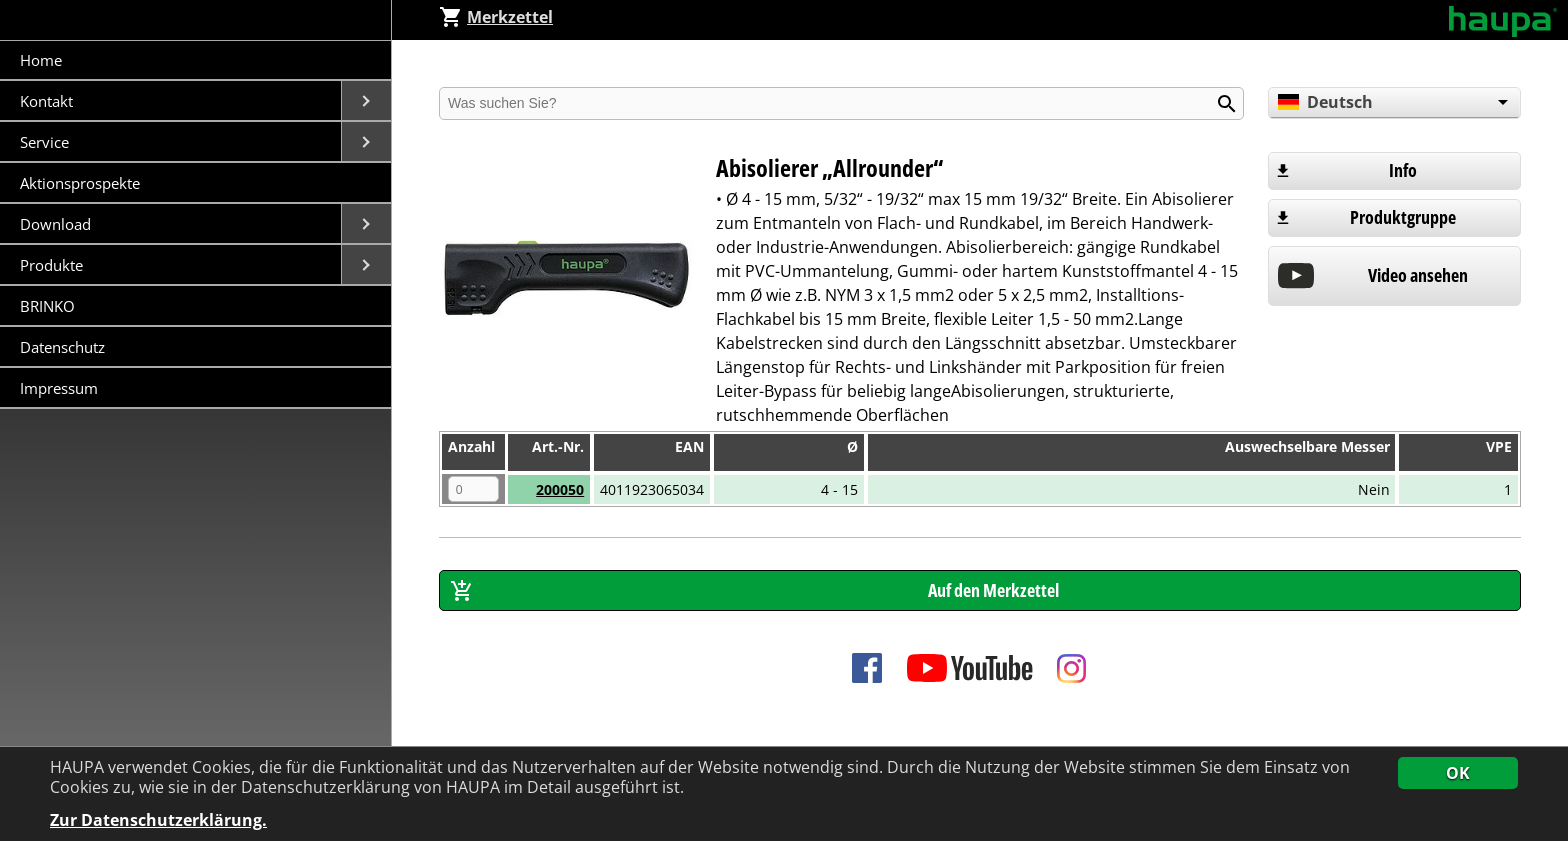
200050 (560, 489)
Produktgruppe (1403, 217)
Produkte (53, 265)
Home (41, 60)
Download (57, 224)
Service (46, 142)
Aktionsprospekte (80, 183)
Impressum (59, 388)
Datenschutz (62, 347)
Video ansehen (1418, 275)
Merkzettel (496, 17)
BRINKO (47, 306)
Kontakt (48, 101)
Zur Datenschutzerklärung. (158, 820)
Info (1403, 170)
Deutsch (1324, 102)
